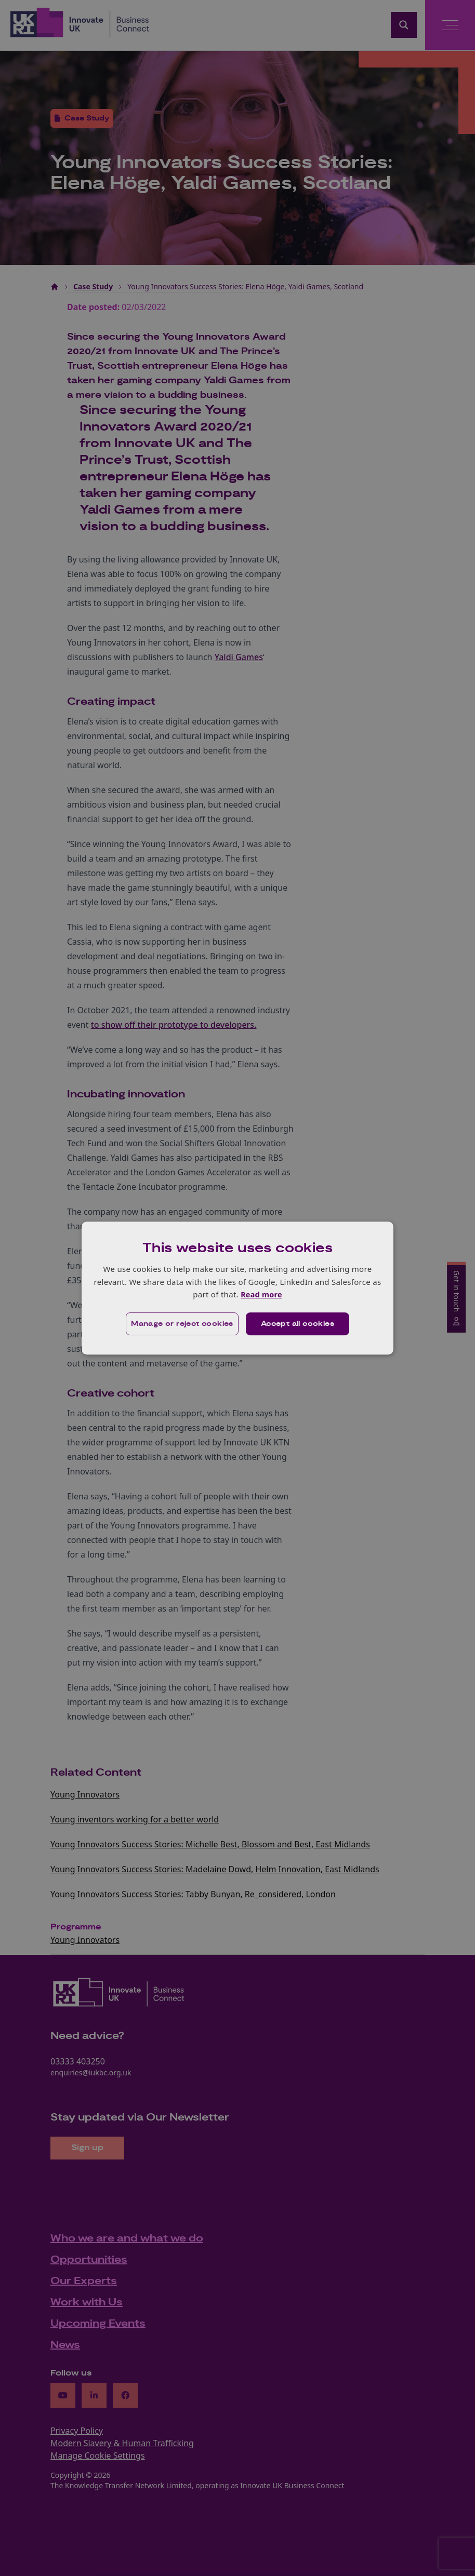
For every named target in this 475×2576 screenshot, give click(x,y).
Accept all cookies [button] (298, 1324)
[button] (181, 1324)
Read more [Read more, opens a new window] (261, 1294)
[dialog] (237, 1288)
